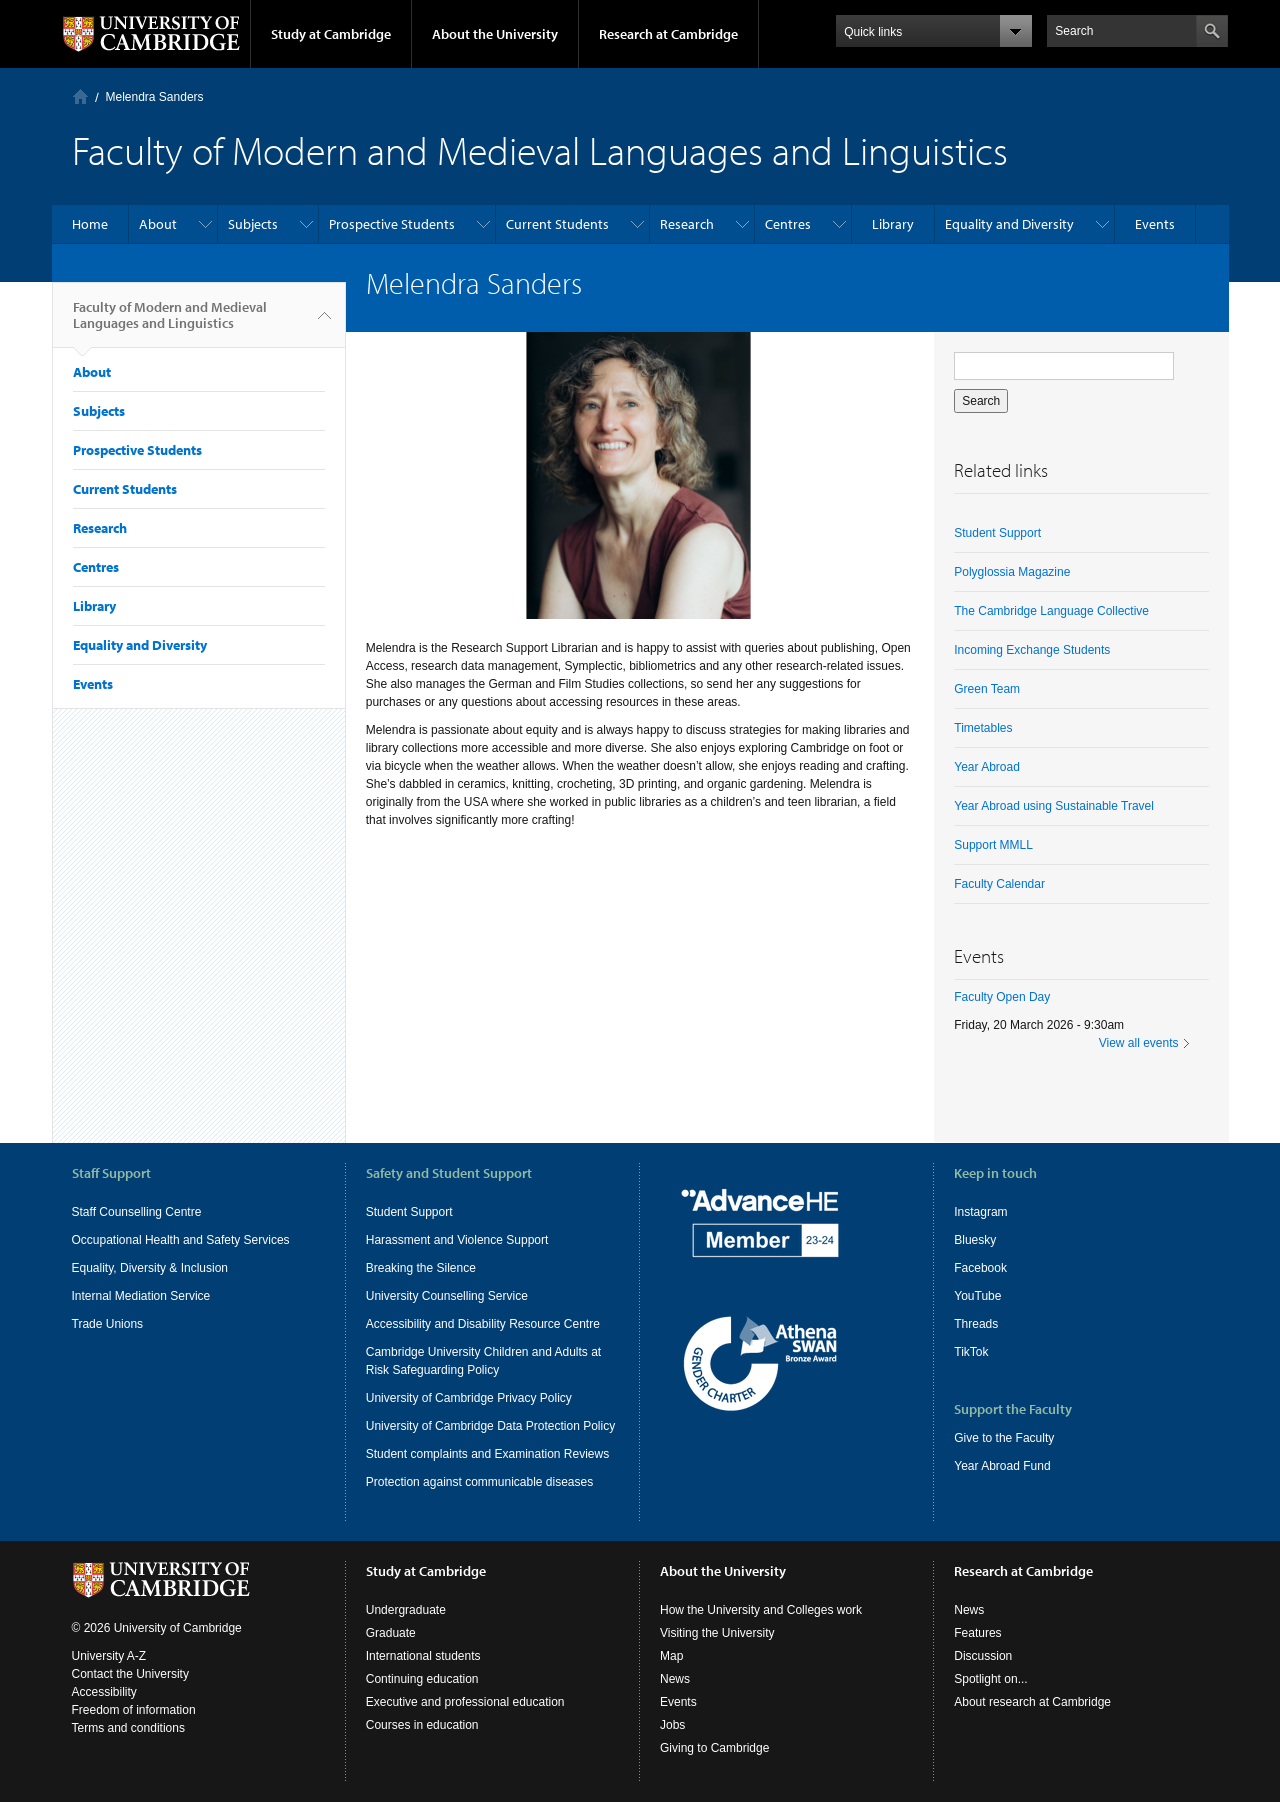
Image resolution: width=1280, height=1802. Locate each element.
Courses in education (422, 1725)
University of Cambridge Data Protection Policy (490, 1426)
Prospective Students (392, 224)
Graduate (391, 1633)
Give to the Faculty (1004, 1438)
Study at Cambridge (331, 34)
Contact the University (130, 1674)
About (158, 224)
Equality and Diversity (1009, 224)
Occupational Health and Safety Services (181, 1240)
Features (977, 1633)
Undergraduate (406, 1610)
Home (80, 96)
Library (893, 224)
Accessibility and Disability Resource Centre (483, 1324)
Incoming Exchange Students (1032, 650)
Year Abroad (987, 767)
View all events (1139, 1043)
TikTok (971, 1352)
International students (423, 1656)
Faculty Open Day (1002, 997)
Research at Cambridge (668, 34)
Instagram (980, 1212)
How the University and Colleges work (761, 1610)
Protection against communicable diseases (479, 1482)
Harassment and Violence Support (457, 1240)
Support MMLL (993, 845)
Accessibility (104, 1692)
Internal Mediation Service (141, 1296)
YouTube (977, 1296)
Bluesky (975, 1240)
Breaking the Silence (421, 1268)
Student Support (997, 533)
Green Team (987, 689)
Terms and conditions (128, 1728)
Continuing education (422, 1679)
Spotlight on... (990, 1679)
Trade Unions (108, 1324)
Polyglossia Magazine (1012, 572)
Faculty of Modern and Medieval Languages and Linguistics (170, 323)
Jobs (672, 1725)
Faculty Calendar (999, 884)
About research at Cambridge (1032, 1702)
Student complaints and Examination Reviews (487, 1454)
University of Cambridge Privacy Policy (469, 1398)
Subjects (253, 224)
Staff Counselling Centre (137, 1212)
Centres (788, 224)
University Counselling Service (447, 1296)
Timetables (983, 728)
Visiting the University (717, 1633)
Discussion (983, 1656)
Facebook (980, 1268)
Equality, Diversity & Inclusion (150, 1268)
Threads (976, 1324)
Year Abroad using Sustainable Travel (1054, 806)
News (675, 1679)
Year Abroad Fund (1002, 1466)
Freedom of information (134, 1710)
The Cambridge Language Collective (1051, 611)
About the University (495, 34)
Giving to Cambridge (714, 1748)
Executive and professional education (465, 1702)
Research (687, 224)
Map (671, 1656)
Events (1155, 224)
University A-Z (109, 1656)
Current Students (557, 224)
